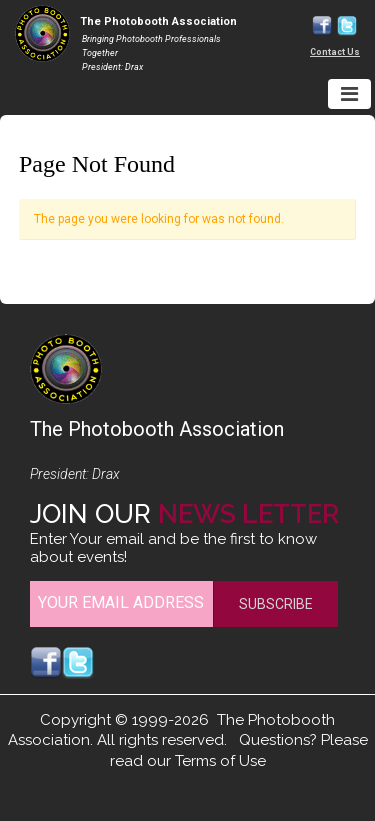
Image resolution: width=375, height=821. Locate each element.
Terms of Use (220, 761)
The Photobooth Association (158, 21)
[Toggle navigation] (349, 94)
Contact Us (335, 52)
